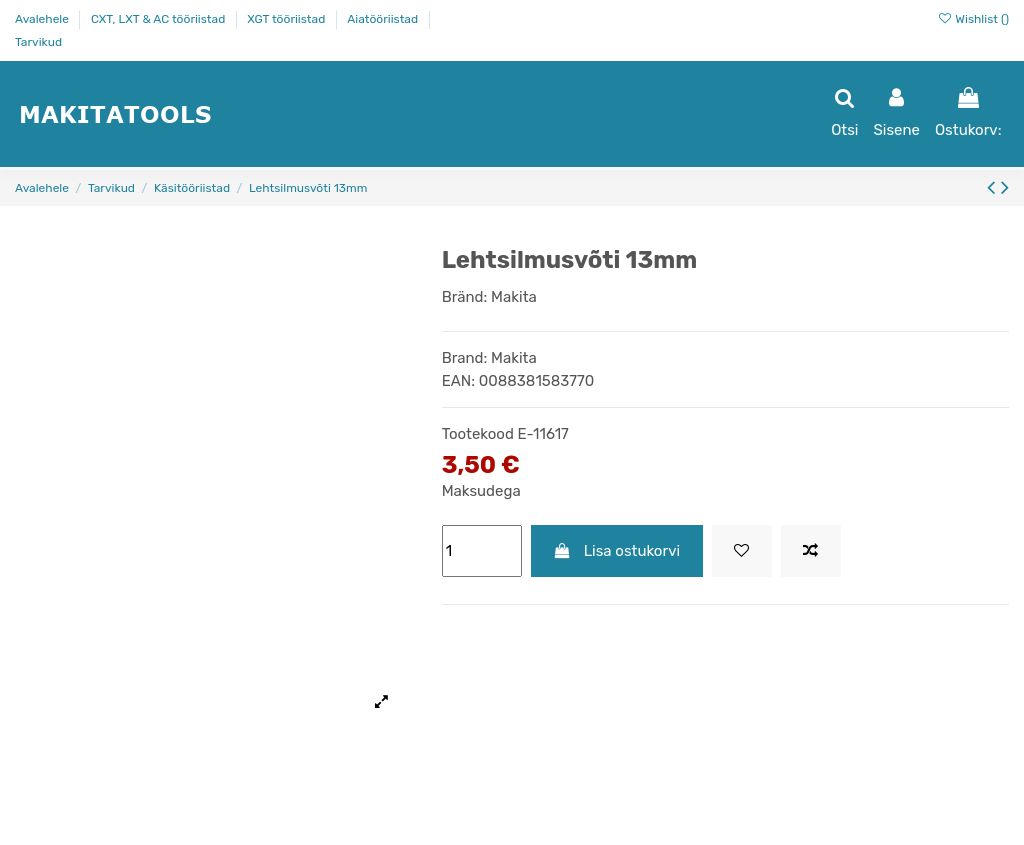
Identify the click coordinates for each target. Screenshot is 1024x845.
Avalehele (43, 19)
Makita (514, 297)
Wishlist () (973, 19)
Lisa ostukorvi (616, 551)
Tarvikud (38, 42)
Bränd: (465, 297)
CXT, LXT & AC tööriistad (159, 19)
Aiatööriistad (384, 19)
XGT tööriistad (287, 19)
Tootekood (478, 434)
